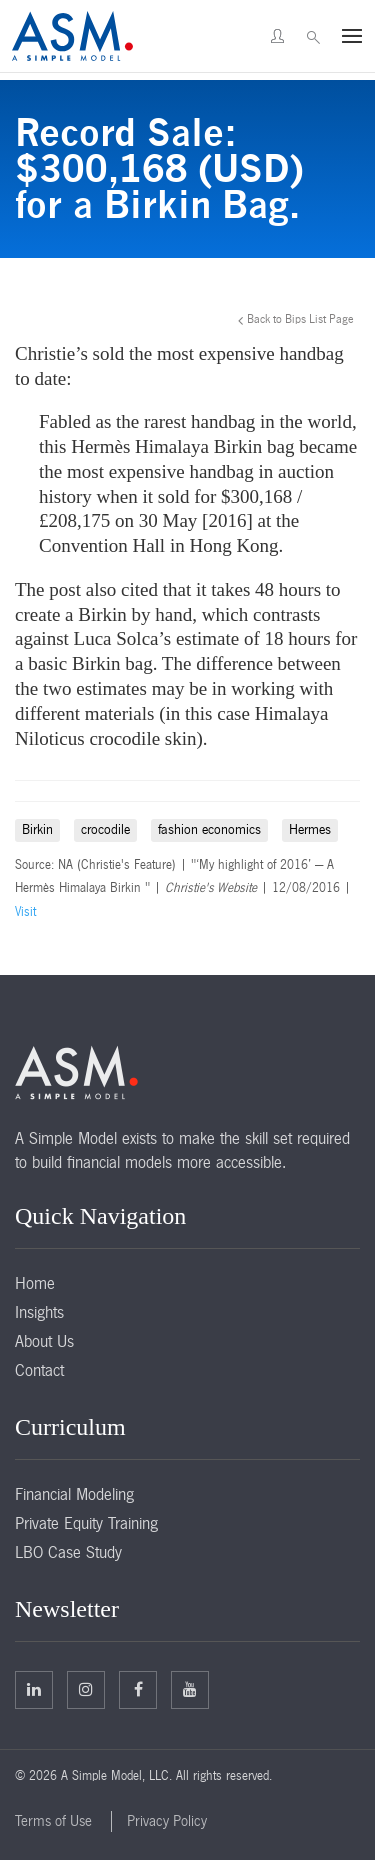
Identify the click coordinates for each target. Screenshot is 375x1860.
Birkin (37, 829)
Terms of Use (53, 1821)
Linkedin (34, 1689)
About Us (44, 1341)
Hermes (310, 829)
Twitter (86, 1689)
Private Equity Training (86, 1523)
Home (35, 1283)
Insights (39, 1312)
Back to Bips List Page (300, 319)
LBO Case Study (68, 1552)
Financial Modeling (74, 1494)
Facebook (138, 1689)
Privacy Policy (167, 1821)
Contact (39, 1370)
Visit (25, 912)
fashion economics (209, 829)
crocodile (105, 829)
